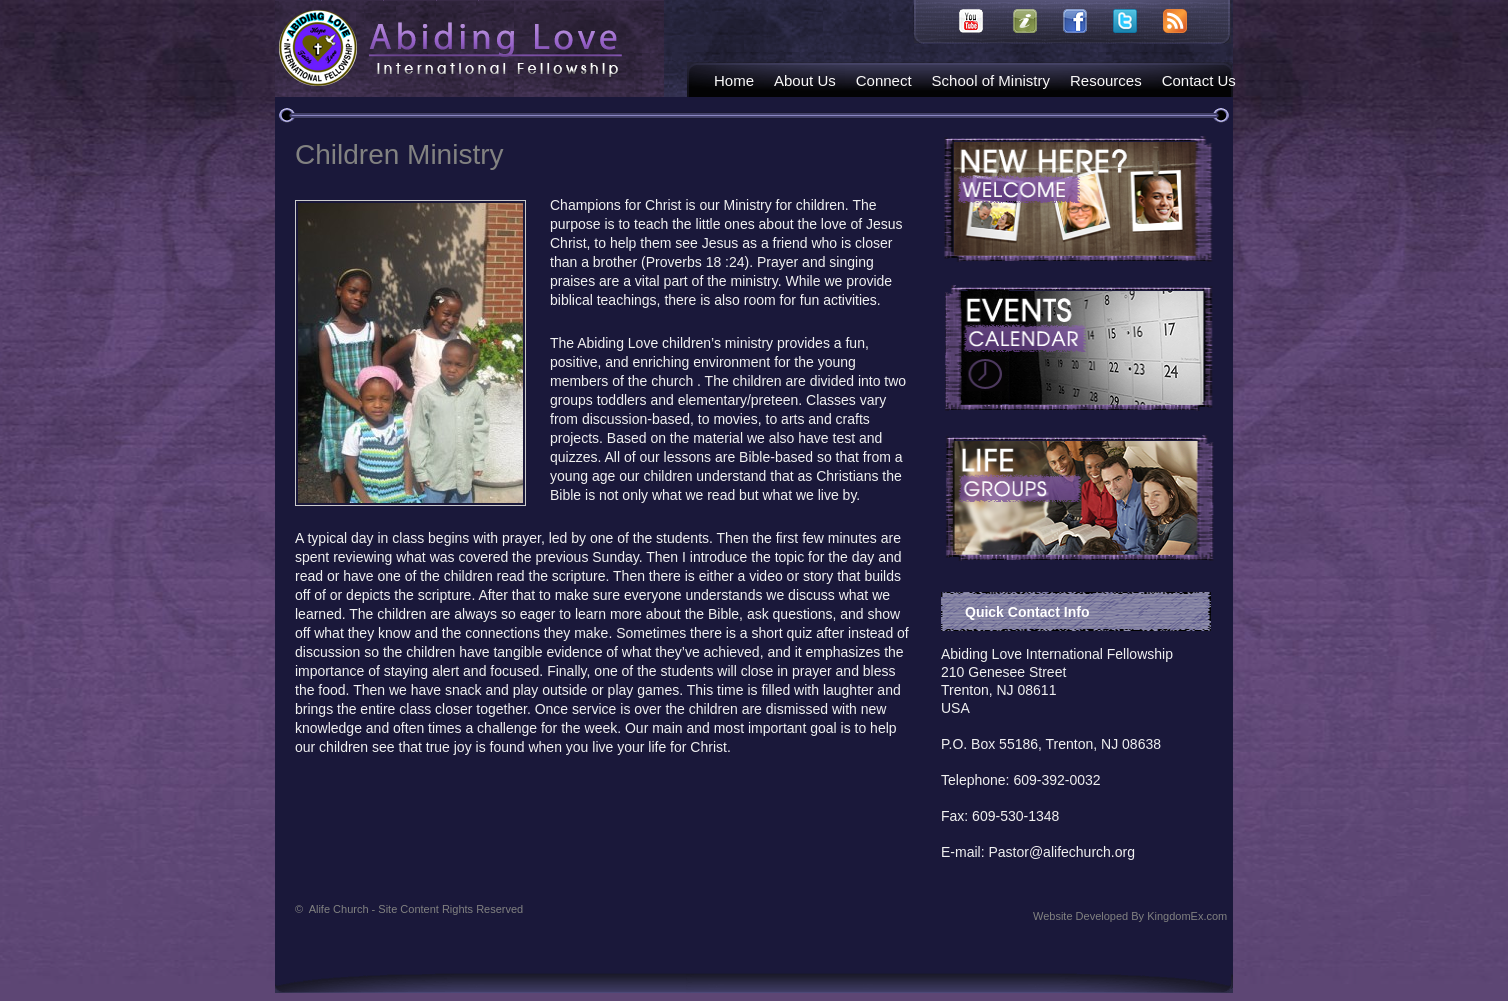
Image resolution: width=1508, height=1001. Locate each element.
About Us (805, 80)
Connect (884, 80)
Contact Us (1199, 80)
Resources (1106, 80)
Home (734, 80)
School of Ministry (991, 80)
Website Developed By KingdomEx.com (1130, 916)
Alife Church (416, 909)
